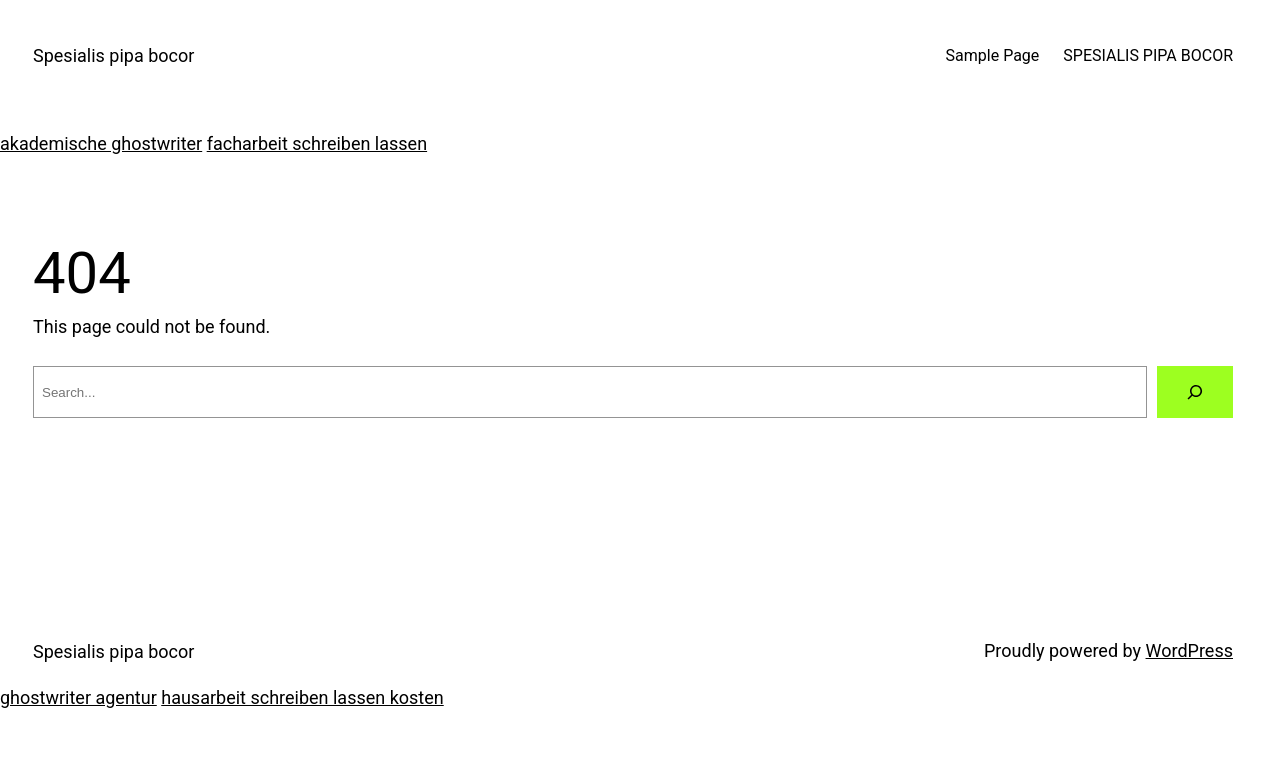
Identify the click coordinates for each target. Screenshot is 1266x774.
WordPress (1189, 650)
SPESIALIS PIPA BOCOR (1148, 55)
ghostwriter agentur (78, 697)
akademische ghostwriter (101, 143)
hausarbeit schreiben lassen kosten (302, 697)
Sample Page (993, 55)
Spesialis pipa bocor (113, 55)
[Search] (1195, 392)
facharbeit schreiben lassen (317, 143)
